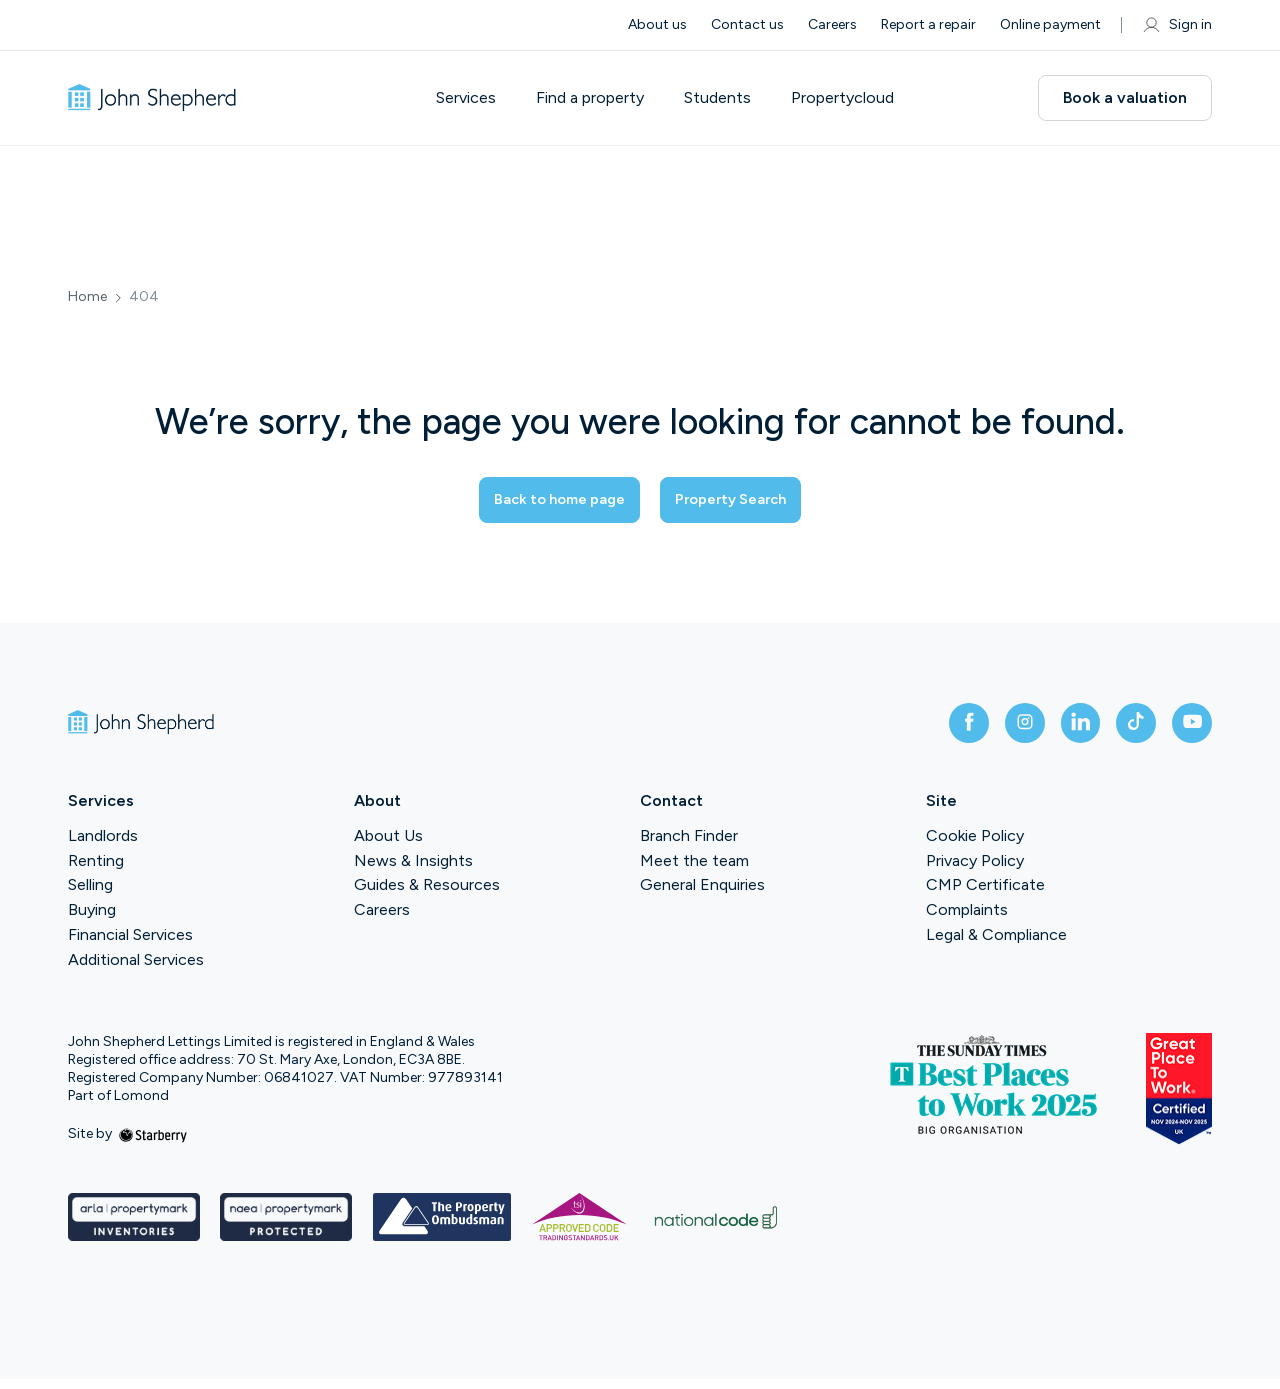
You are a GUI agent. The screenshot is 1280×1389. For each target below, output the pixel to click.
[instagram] (996, 729)
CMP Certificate (985, 895)
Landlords (103, 845)
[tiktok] (1124, 729)
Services (482, 98)
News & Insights (413, 870)
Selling (90, 895)
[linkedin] (1060, 729)
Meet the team (694, 870)
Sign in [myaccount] (1176, 25)
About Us (388, 845)
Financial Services (130, 945)
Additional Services (136, 969)
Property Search (750, 500)
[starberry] (153, 1144)
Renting (96, 870)
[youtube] (1188, 729)
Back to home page (541, 500)
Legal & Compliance (996, 945)
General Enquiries (702, 895)
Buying (92, 920)
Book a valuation (1125, 97)
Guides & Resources (427, 895)
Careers (832, 24)
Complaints (967, 920)
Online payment (1050, 24)
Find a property (606, 98)
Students (733, 98)
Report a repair (928, 24)
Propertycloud (858, 98)
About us (657, 24)
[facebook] (932, 729)
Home (87, 297)
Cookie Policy (975, 845)
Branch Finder (689, 845)
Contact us (747, 24)
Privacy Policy (975, 870)
